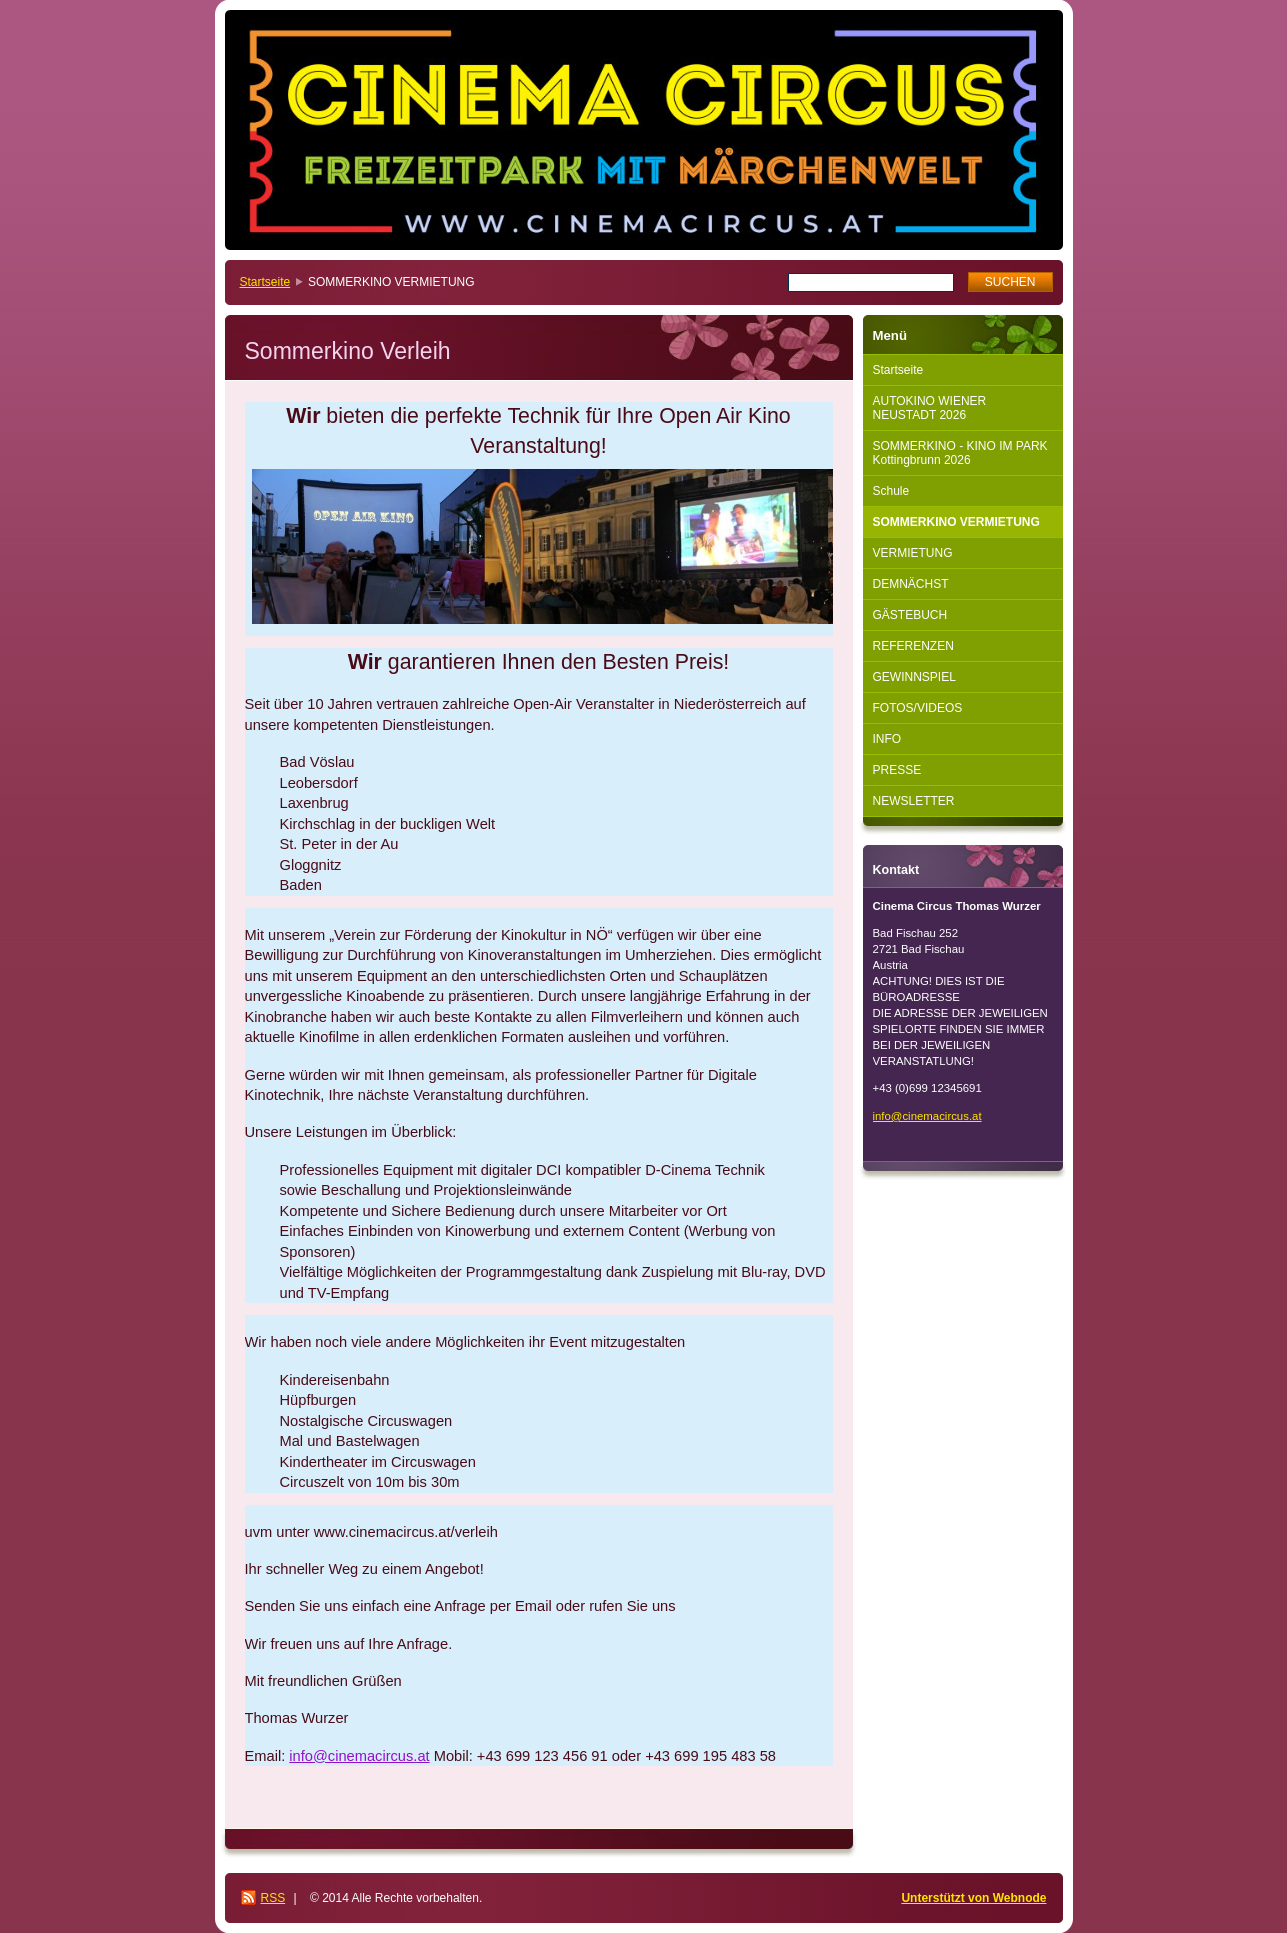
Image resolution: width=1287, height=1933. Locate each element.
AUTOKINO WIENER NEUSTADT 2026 (930, 408)
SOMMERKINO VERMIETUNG (956, 522)
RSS (273, 1898)
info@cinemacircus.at (359, 1756)
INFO (887, 739)
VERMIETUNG (913, 553)
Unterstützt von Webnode (973, 1898)
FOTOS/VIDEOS (918, 708)
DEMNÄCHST (911, 584)
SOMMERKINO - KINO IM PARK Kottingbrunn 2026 (960, 453)
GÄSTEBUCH (910, 615)
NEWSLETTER (914, 801)
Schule (891, 491)
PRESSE (897, 770)
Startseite (265, 282)
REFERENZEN (913, 646)
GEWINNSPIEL (914, 677)
